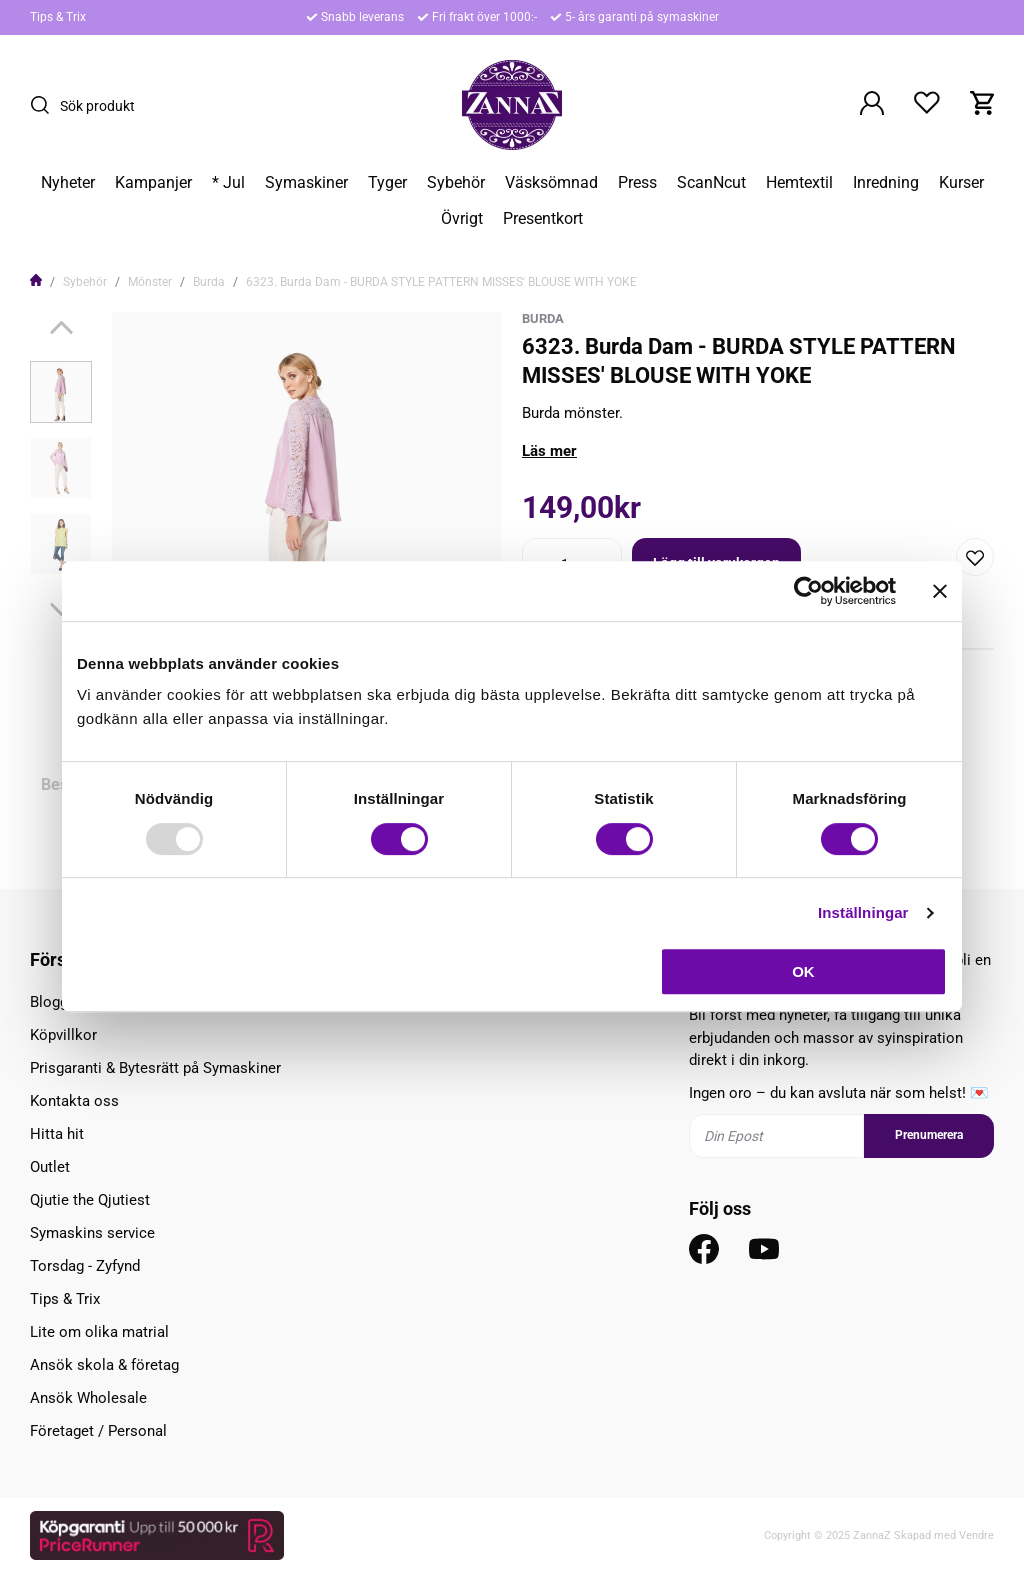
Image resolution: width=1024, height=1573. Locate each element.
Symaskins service (92, 1233)
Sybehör (456, 183)
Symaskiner (306, 183)
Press (637, 183)
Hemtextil (799, 183)
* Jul (228, 183)
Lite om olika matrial (99, 1332)
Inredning (886, 183)
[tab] (61, 392)
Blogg (49, 1002)
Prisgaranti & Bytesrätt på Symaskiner (155, 1068)
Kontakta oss (74, 1101)
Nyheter (68, 183)
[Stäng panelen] (940, 591)
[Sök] (45, 105)
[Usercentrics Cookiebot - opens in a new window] (808, 591)
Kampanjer (153, 183)
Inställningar (863, 912)
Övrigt (462, 219)
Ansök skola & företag (104, 1365)
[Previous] (61, 327)
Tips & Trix (58, 17)
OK (803, 971)
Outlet (50, 1167)
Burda (209, 282)
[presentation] (61, 392)
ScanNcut (711, 183)
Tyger (387, 183)
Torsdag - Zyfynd (85, 1266)
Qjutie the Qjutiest (90, 1200)
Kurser (961, 183)
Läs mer (549, 451)
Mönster (150, 282)
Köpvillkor (63, 1035)
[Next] (61, 609)
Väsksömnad (551, 183)
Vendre (976, 1535)
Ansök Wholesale (88, 1398)
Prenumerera (929, 1135)
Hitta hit (57, 1134)
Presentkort (543, 219)
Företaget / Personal (98, 1431)
